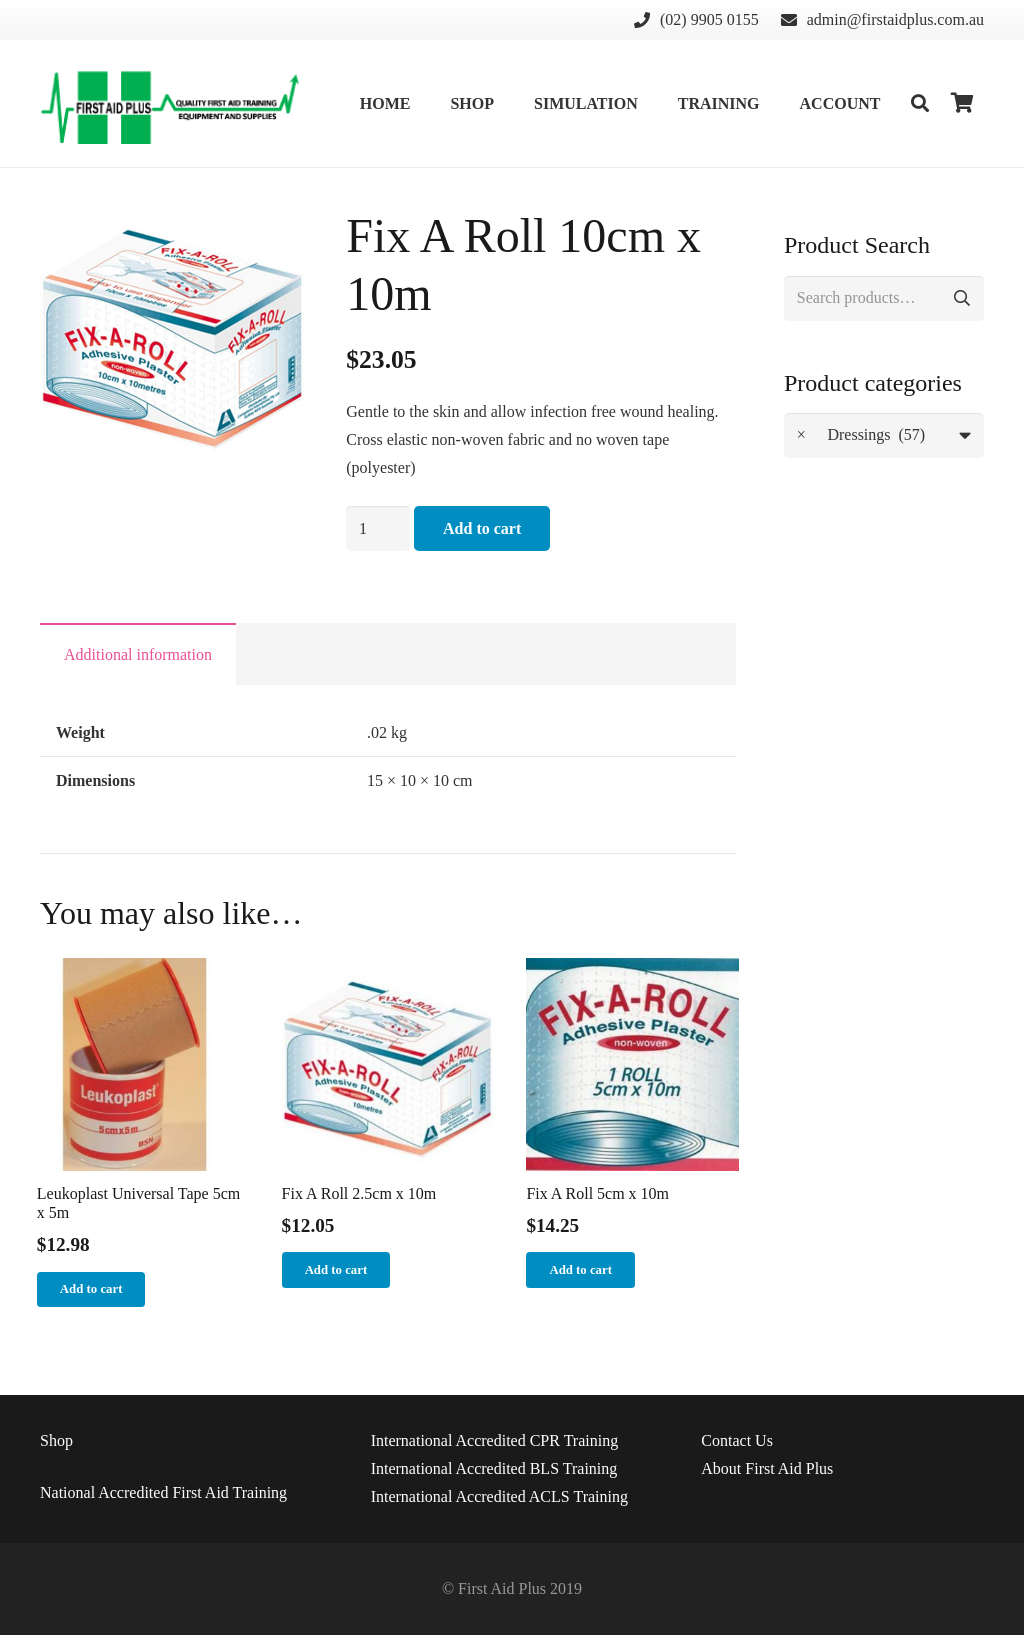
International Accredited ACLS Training (499, 1496)
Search (961, 298)
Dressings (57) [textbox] (861, 435)
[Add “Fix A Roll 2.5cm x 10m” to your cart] (336, 1270)
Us (737, 1440)
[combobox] (884, 435)
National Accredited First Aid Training (163, 1492)
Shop (56, 1440)
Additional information (138, 654)
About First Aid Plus (767, 1468)
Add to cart (482, 528)
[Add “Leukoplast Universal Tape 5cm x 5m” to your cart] (91, 1290)
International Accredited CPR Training (495, 1440)
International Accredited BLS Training (494, 1468)
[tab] (138, 654)
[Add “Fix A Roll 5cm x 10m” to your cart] (580, 1270)
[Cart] (962, 103)
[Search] (920, 103)
